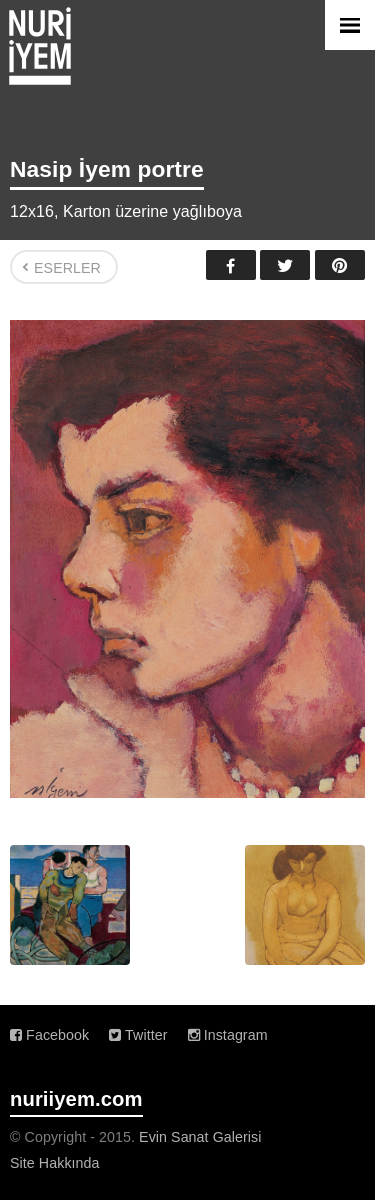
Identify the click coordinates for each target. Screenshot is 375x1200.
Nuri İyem (40, 46)
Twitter (285, 265)
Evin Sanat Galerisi (200, 1137)
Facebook (231, 265)
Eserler (67, 268)
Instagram (228, 1035)
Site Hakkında (55, 1163)
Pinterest (340, 265)
